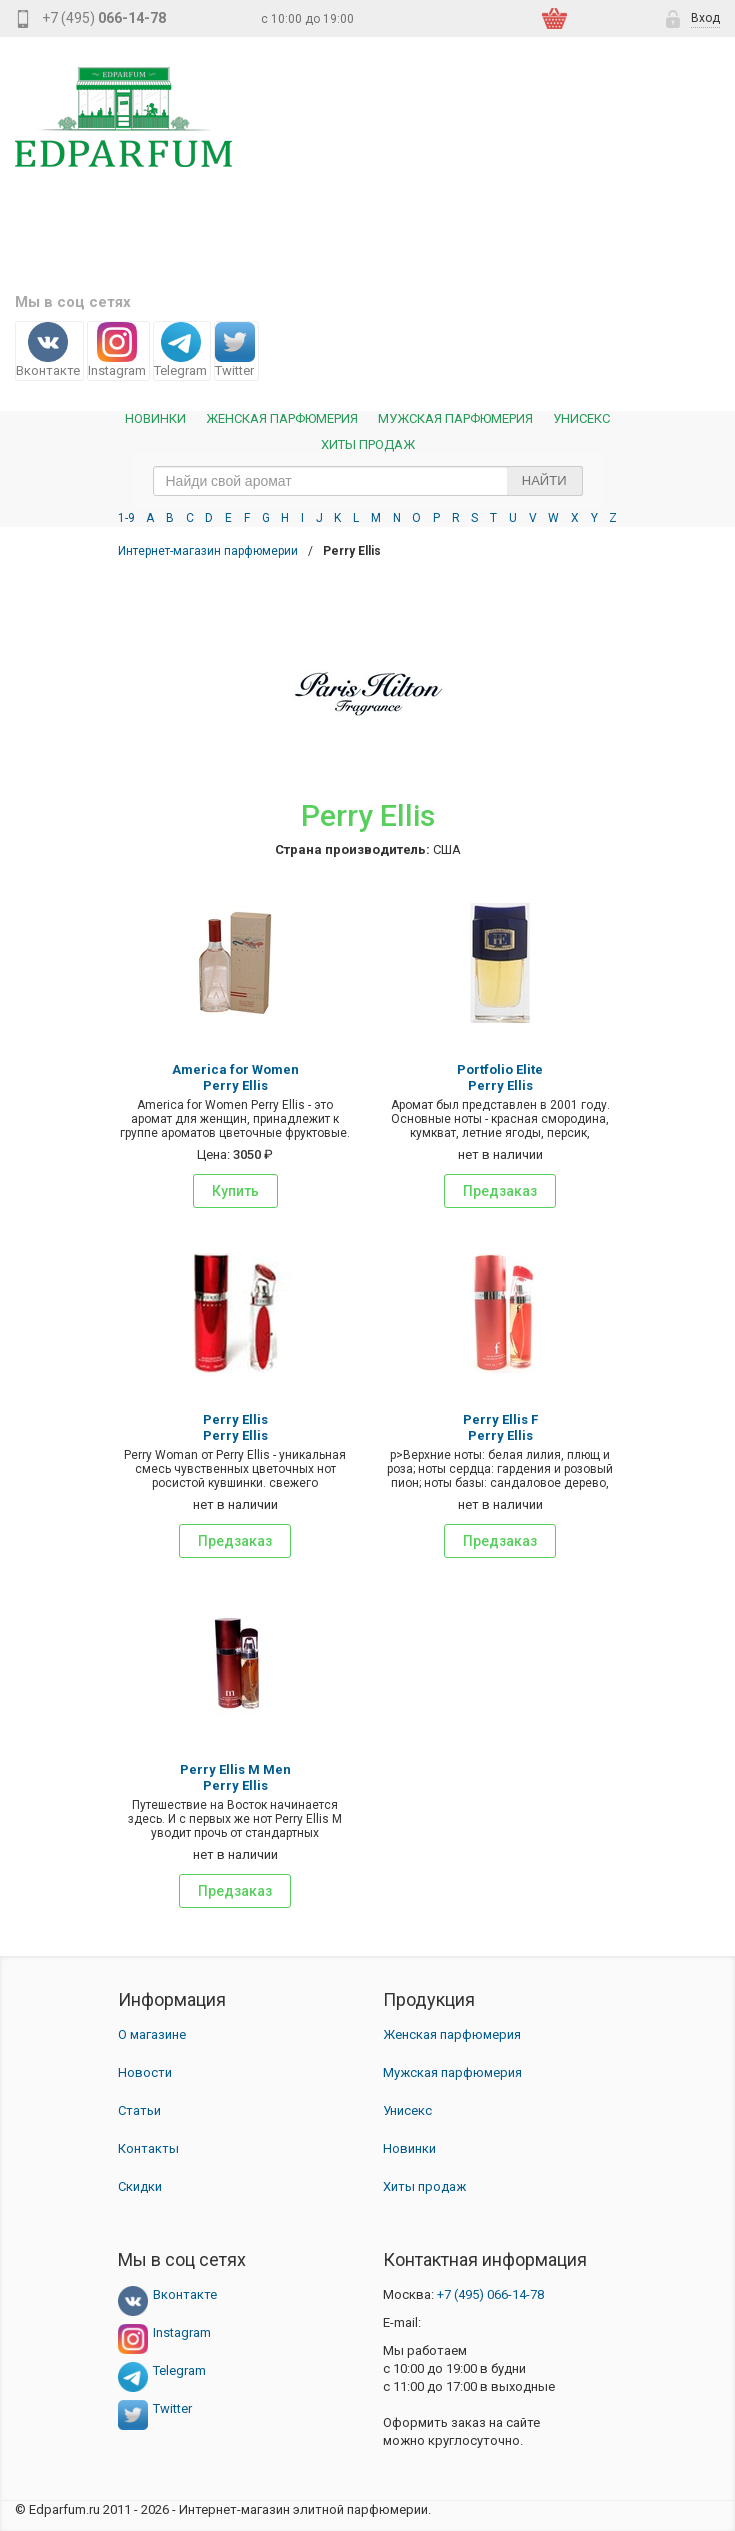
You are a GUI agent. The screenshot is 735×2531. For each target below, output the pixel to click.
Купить (235, 1191)
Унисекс (581, 418)
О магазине (152, 2034)
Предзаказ (500, 1191)
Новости (145, 2072)
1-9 (126, 518)
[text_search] (368, 481)
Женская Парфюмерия (282, 418)
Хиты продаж (368, 444)
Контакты (148, 2148)
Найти (544, 480)
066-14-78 (490, 2294)
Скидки (140, 2186)
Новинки (155, 418)
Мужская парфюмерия (455, 418)
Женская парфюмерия (452, 2034)
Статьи (139, 2110)
